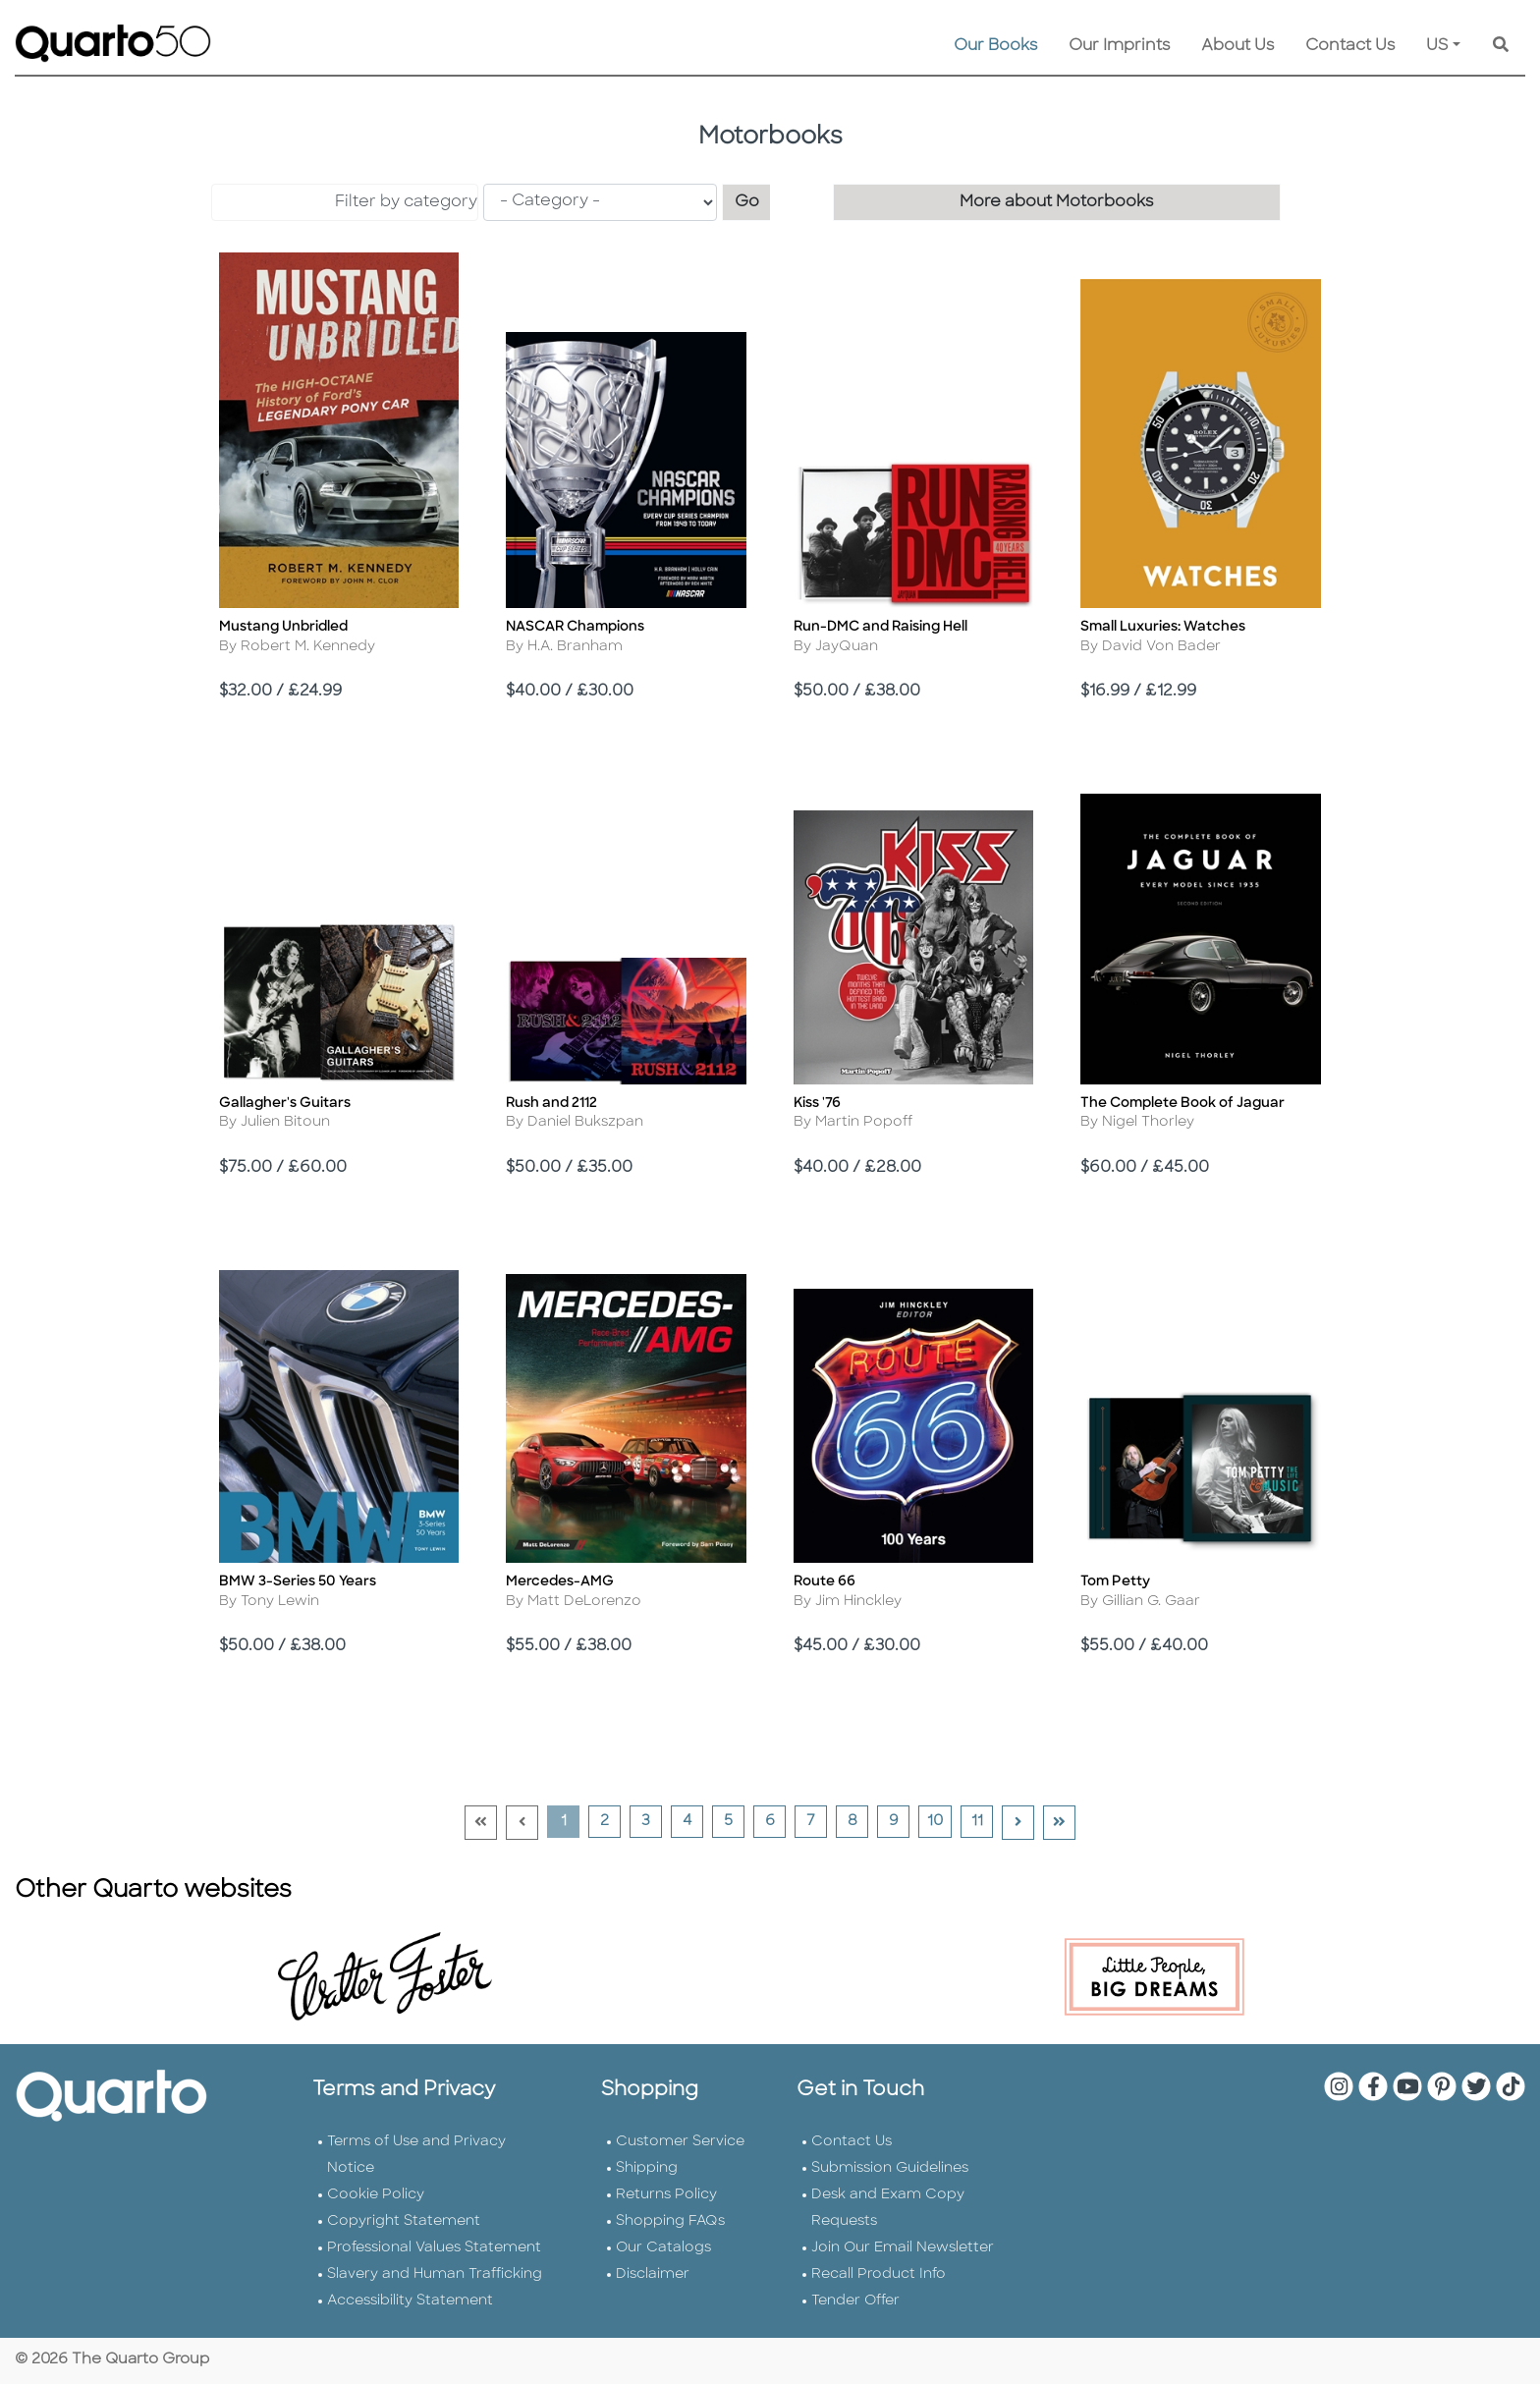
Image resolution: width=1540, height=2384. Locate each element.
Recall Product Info (878, 2274)
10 (939, 1821)
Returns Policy (666, 2195)
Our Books (995, 46)
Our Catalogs (663, 2248)
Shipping (647, 2168)
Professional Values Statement (434, 2248)
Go (753, 200)
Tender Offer (855, 2301)
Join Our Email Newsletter (902, 2248)
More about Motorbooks (1056, 202)
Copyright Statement (403, 2221)
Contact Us (1350, 46)
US (1437, 46)
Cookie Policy (375, 2195)
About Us (1237, 46)
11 (982, 1821)
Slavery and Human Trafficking (434, 2274)
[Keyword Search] (1501, 46)
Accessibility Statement (410, 2301)
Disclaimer (652, 2274)
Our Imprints (1119, 46)
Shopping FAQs (670, 2221)
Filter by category (406, 202)
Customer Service (680, 2142)
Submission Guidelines (889, 2168)
